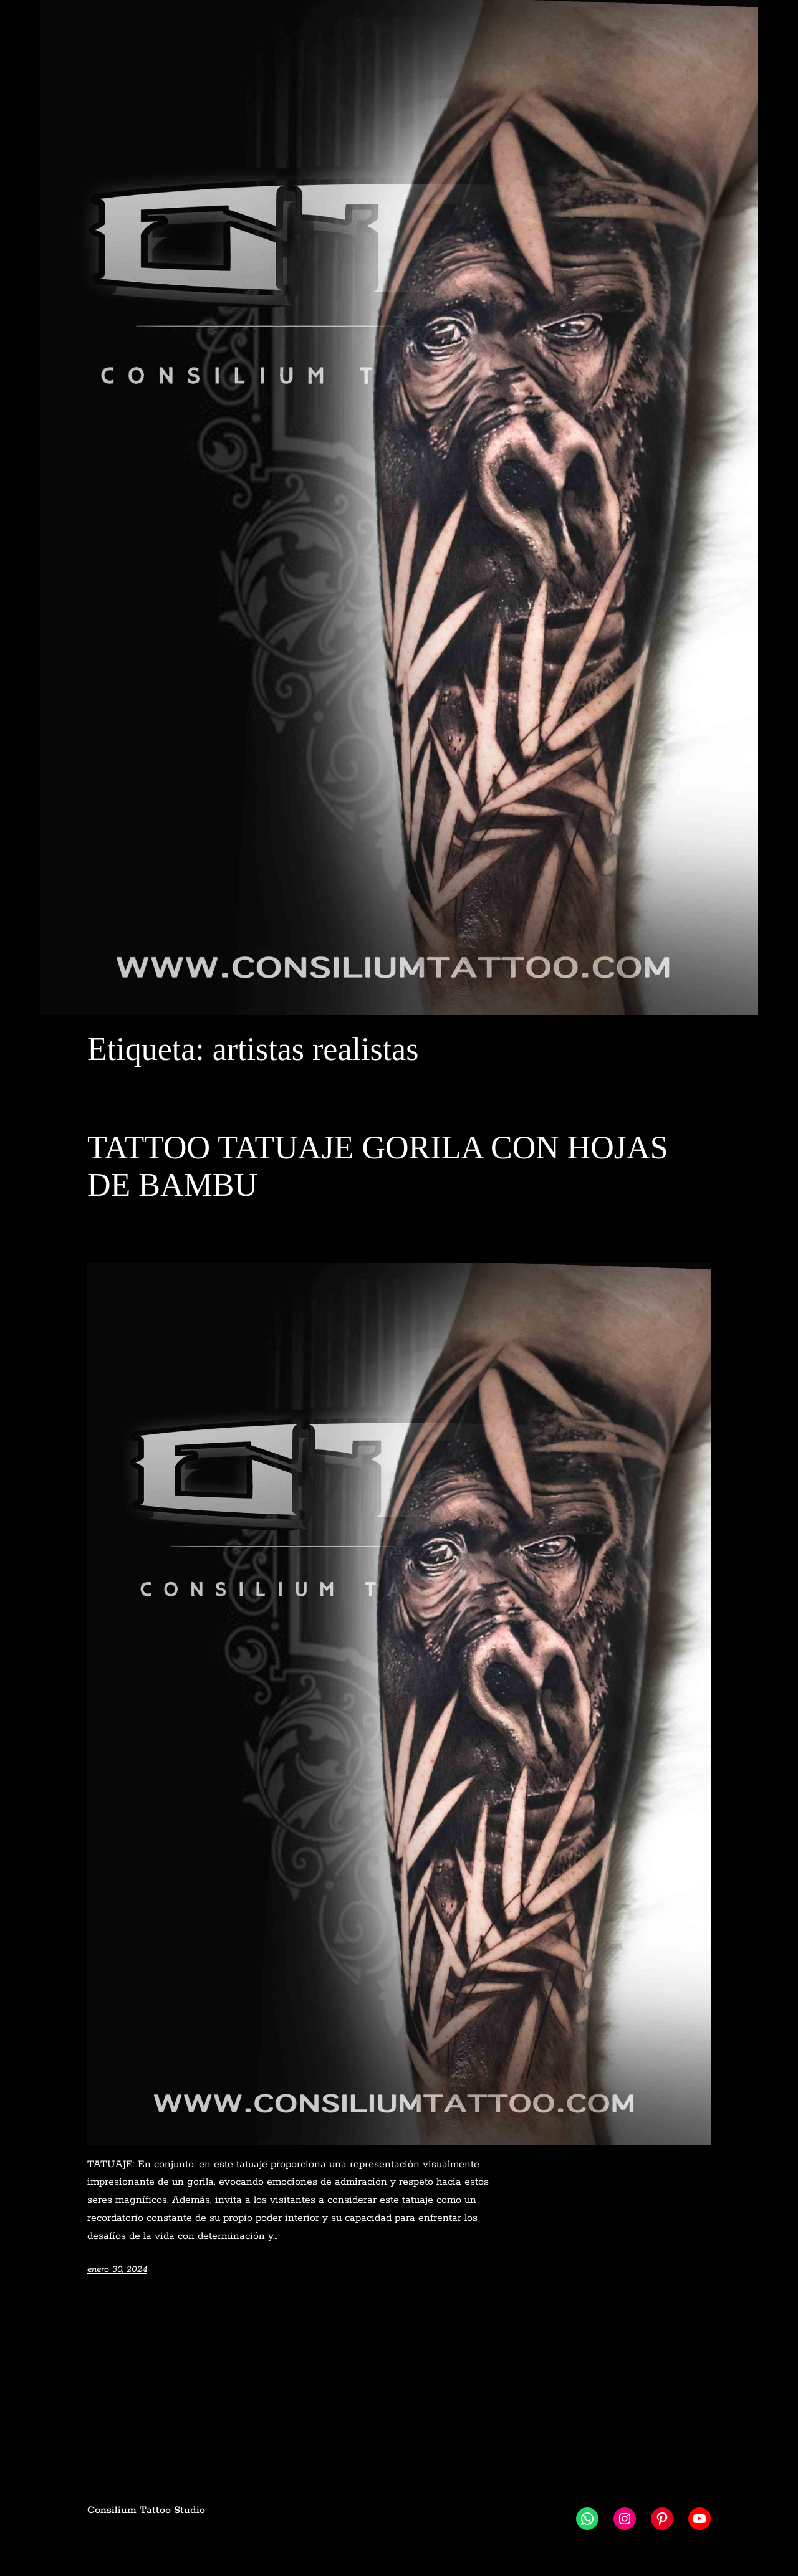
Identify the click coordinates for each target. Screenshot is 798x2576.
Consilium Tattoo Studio (146, 2510)
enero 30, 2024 (117, 2269)
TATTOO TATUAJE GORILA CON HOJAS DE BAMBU (377, 1166)
